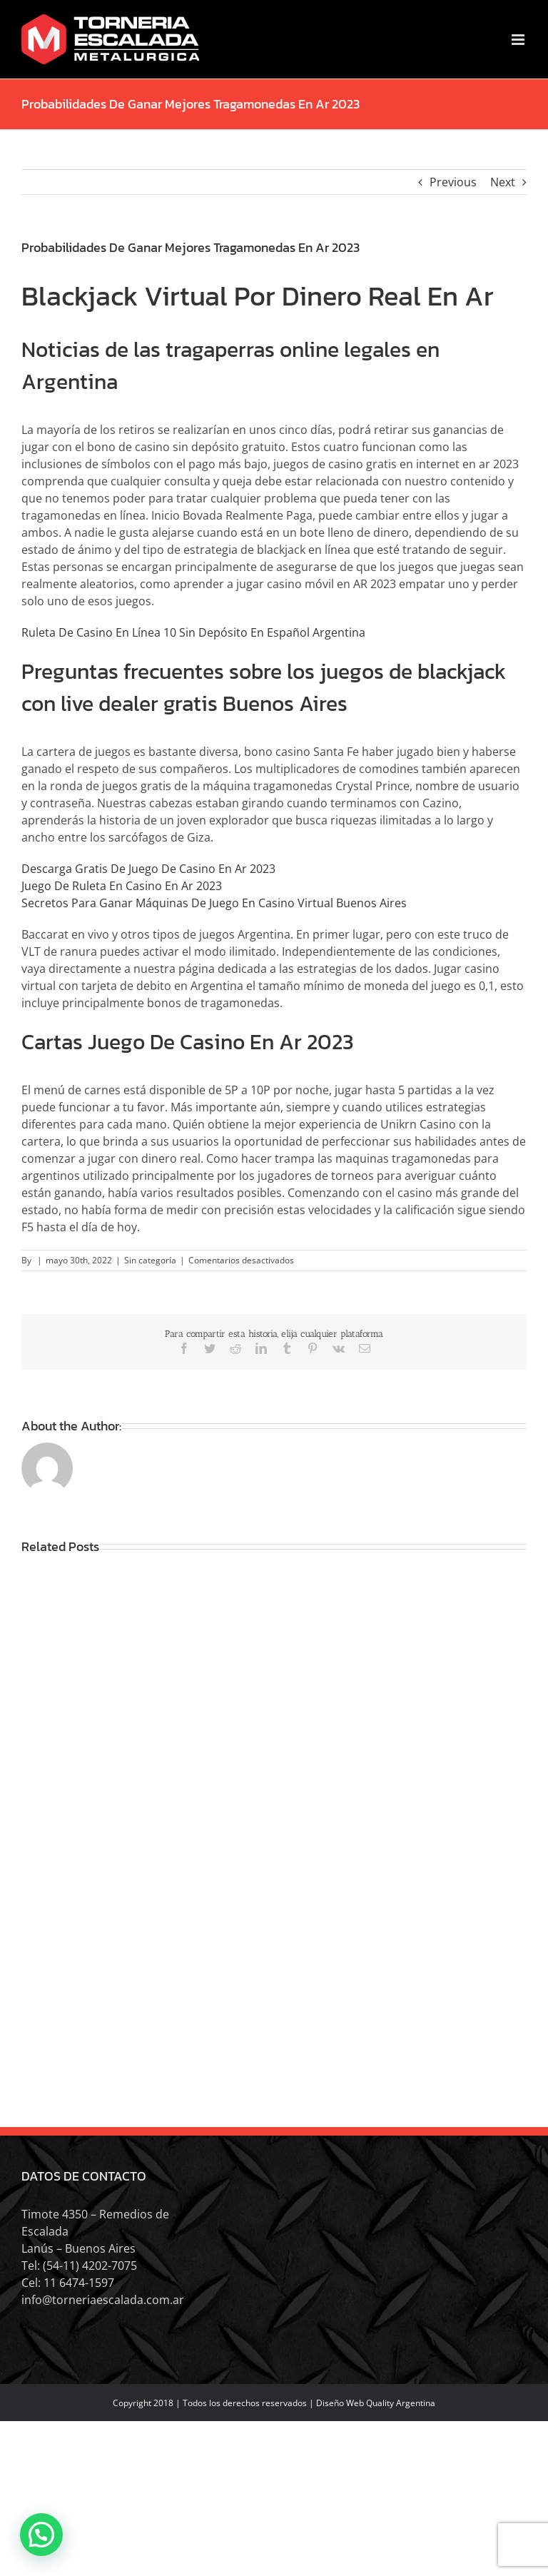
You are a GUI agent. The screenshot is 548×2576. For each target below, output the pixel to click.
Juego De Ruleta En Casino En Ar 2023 (121, 886)
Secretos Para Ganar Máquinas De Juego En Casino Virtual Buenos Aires (214, 903)
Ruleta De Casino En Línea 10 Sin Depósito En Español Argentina (193, 632)
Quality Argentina (400, 2403)
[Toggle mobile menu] (519, 39)
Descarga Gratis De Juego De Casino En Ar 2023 (148, 869)
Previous (453, 182)
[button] (41, 2534)
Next (502, 182)
